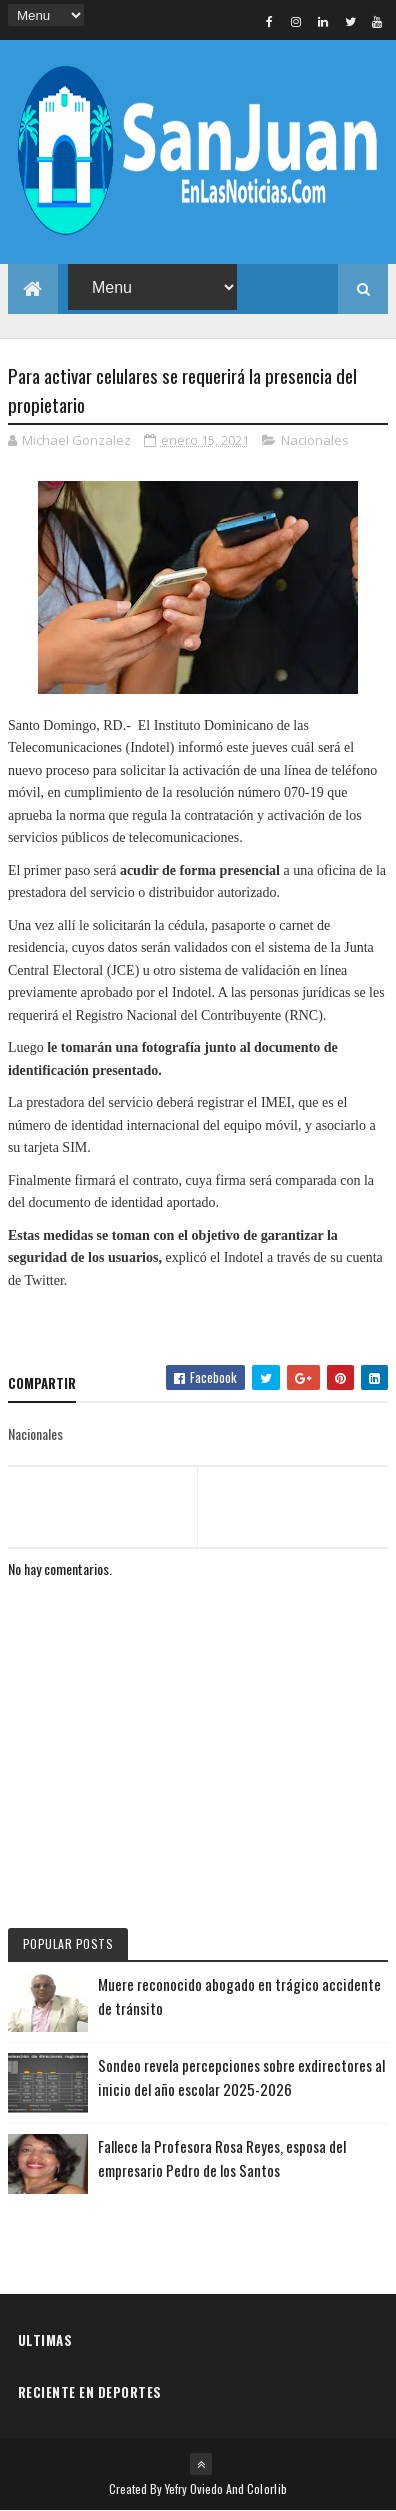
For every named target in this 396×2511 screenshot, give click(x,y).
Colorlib (267, 2488)
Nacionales (315, 440)
